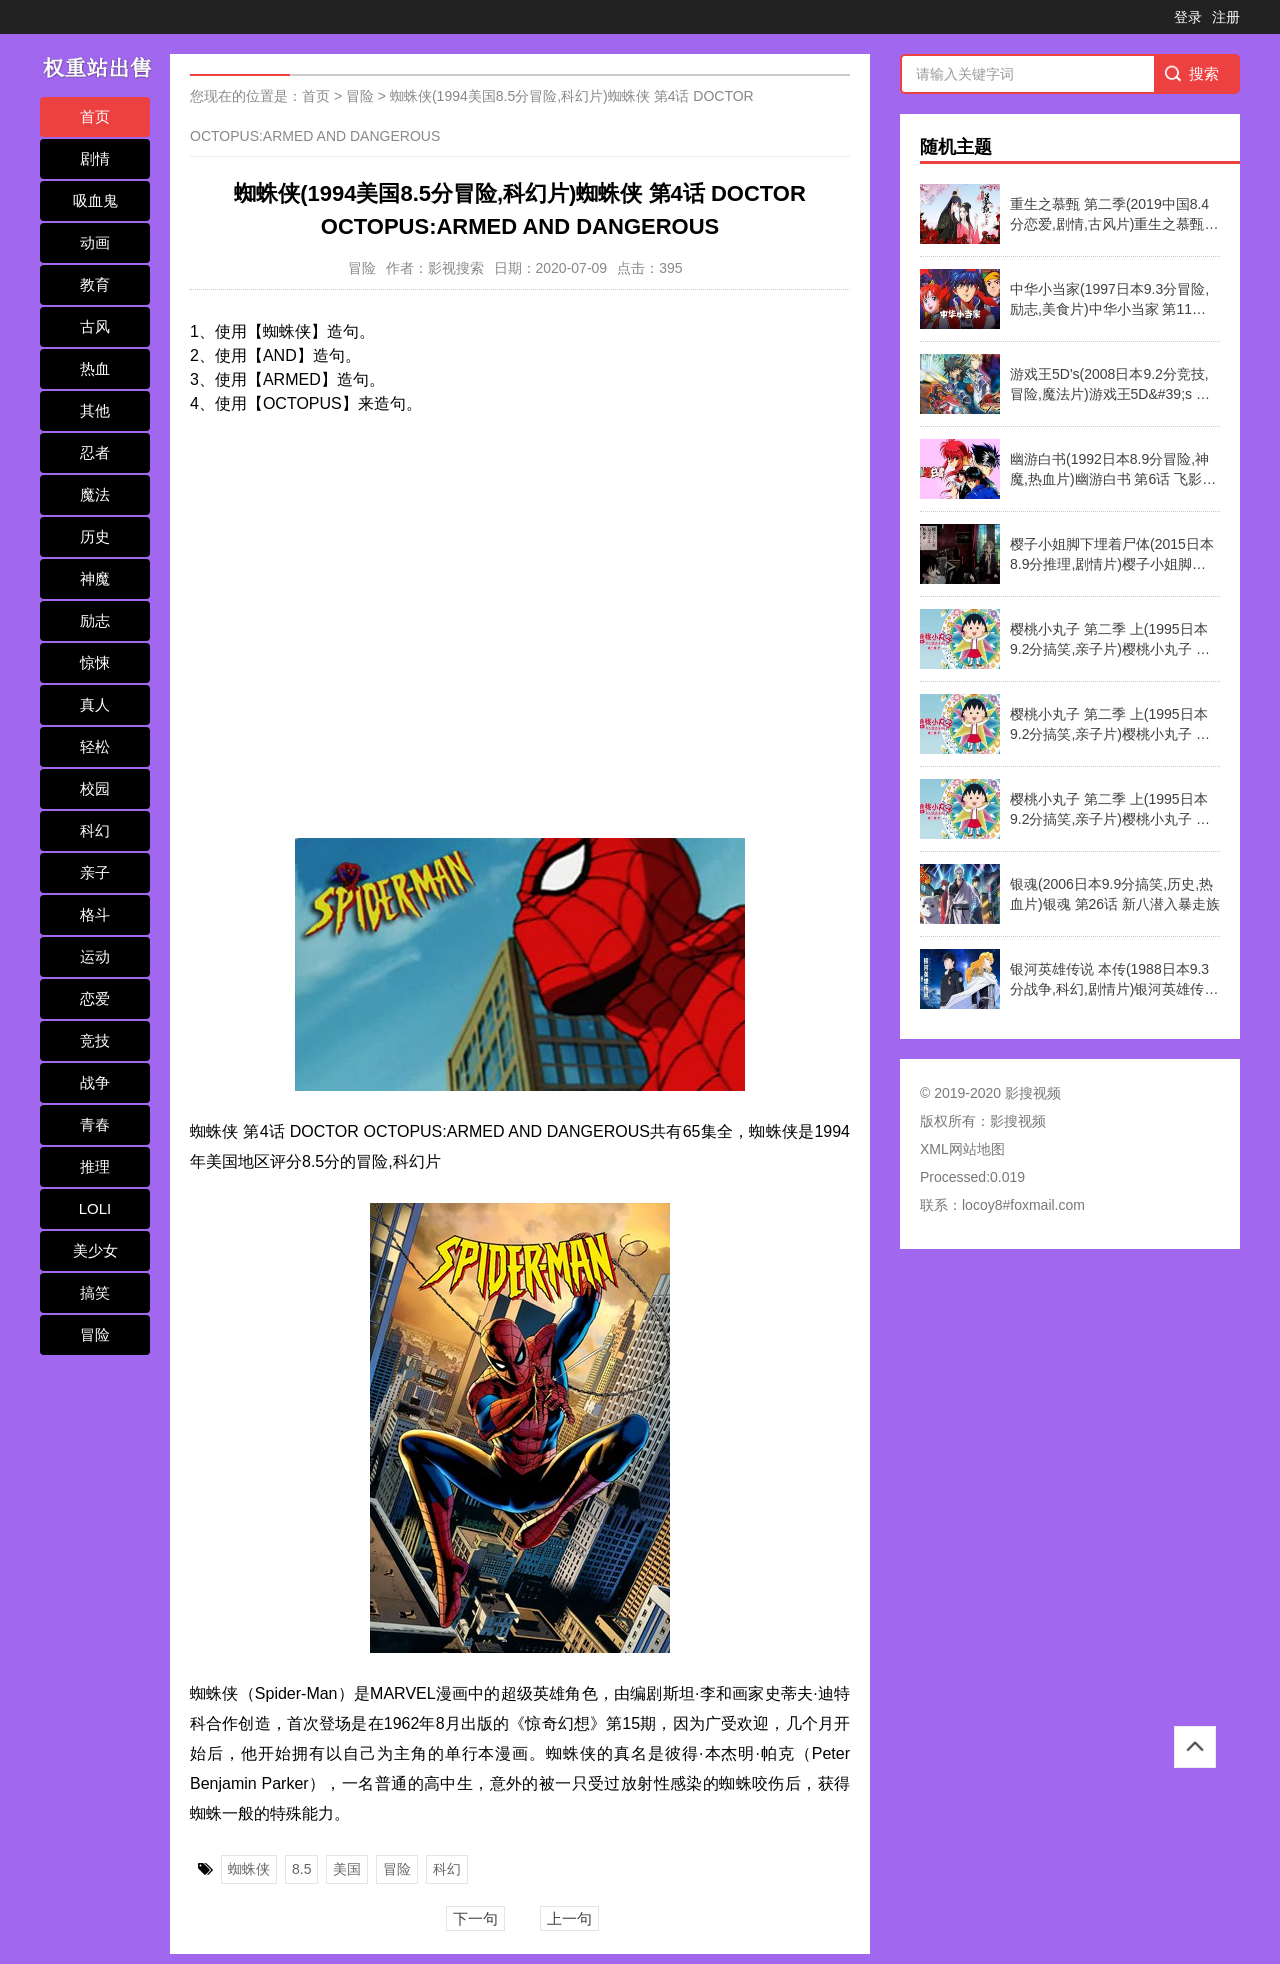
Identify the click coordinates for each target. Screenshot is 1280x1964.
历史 (95, 536)
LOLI (95, 1208)
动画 (95, 242)
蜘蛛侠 (249, 1869)
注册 (1226, 17)
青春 (95, 1124)
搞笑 (95, 1292)
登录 (1188, 17)
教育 (95, 284)
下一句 (475, 1918)
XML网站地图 (962, 1149)
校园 (95, 788)
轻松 (95, 746)
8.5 (301, 1869)
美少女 (95, 1250)
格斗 (95, 914)
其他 (95, 410)
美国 (347, 1869)
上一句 (569, 1918)
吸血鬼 (95, 200)
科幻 (95, 830)
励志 (95, 620)
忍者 (95, 452)
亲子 (95, 872)
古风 (95, 326)
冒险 (95, 1334)
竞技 (95, 1040)
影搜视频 (1018, 1121)
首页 (95, 116)
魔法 (95, 494)
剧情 (95, 158)
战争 (95, 1082)
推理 (95, 1166)
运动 (95, 956)
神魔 (95, 578)
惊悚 (95, 662)
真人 (95, 704)
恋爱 (95, 998)
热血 (95, 368)
